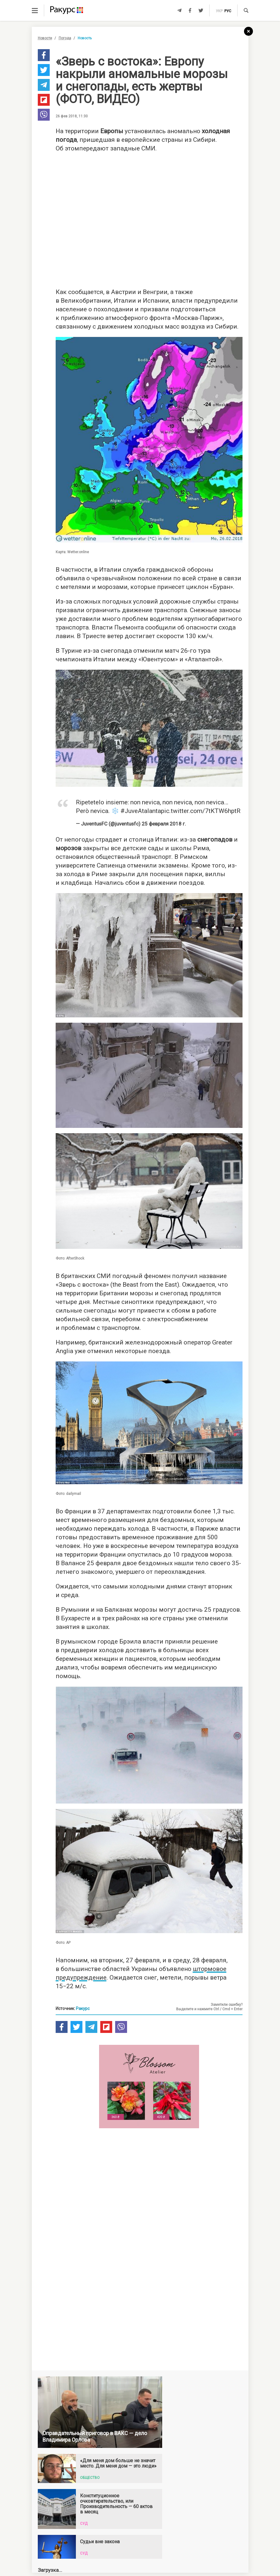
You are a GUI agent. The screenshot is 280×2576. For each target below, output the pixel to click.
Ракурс (83, 2008)
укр (219, 11)
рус (227, 11)
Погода (65, 38)
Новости (45, 38)
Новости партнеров (72, 2474)
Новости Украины (73, 2513)
